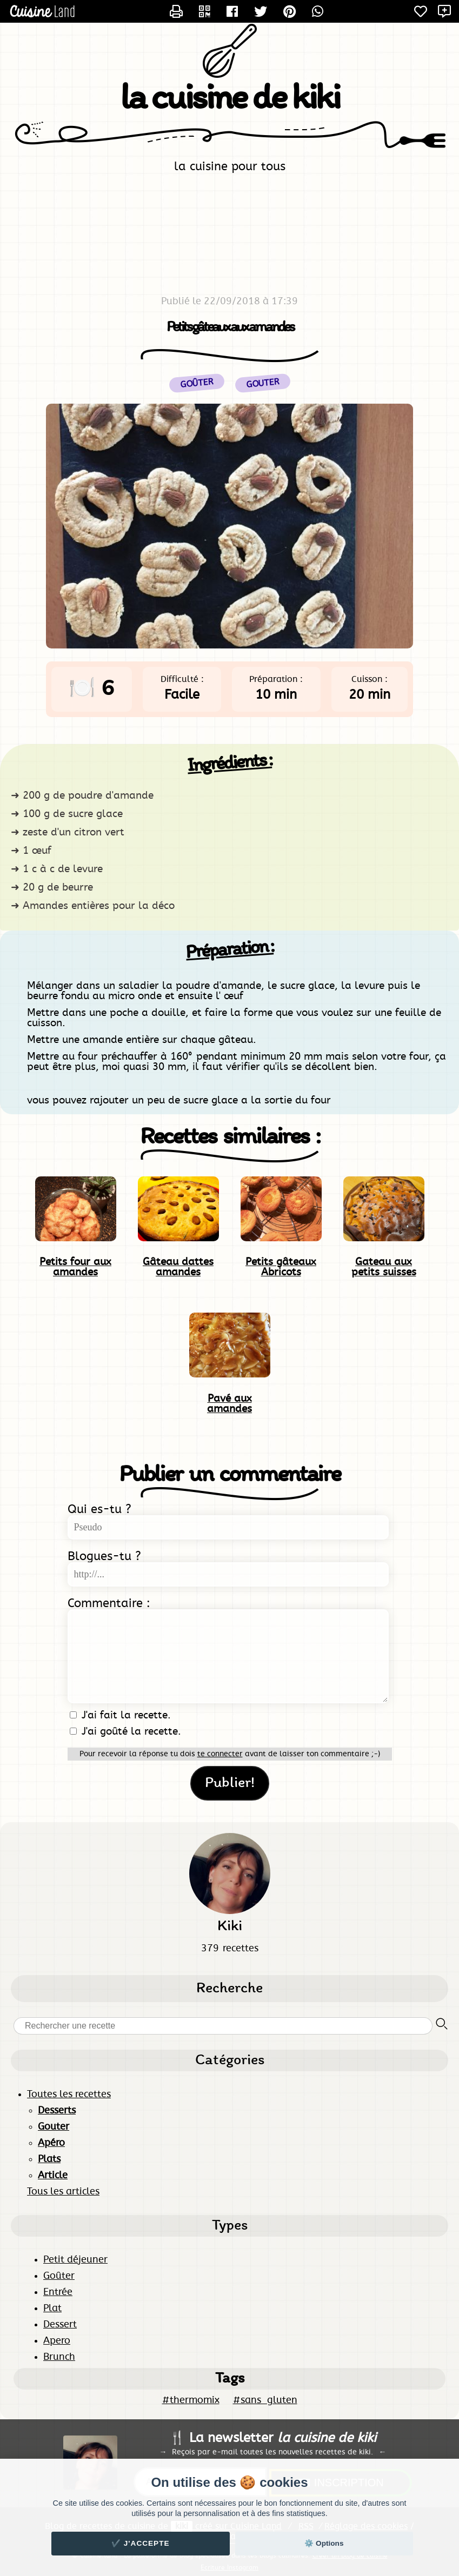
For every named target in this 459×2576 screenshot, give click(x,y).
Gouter (262, 383)
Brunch (59, 2357)
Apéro (51, 2143)
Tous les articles (63, 2192)
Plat (52, 2308)
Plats (49, 2159)
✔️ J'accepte (140, 2543)
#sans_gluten (265, 2400)
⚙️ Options (323, 2543)
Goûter (59, 2276)
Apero (56, 2341)
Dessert (60, 2325)
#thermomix (190, 2400)
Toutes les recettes (69, 2094)
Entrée (57, 2292)
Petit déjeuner (75, 2260)
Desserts (57, 2111)
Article (53, 2175)
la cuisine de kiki (229, 99)
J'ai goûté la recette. (125, 1732)
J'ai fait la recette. (120, 1715)
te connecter (220, 1754)
